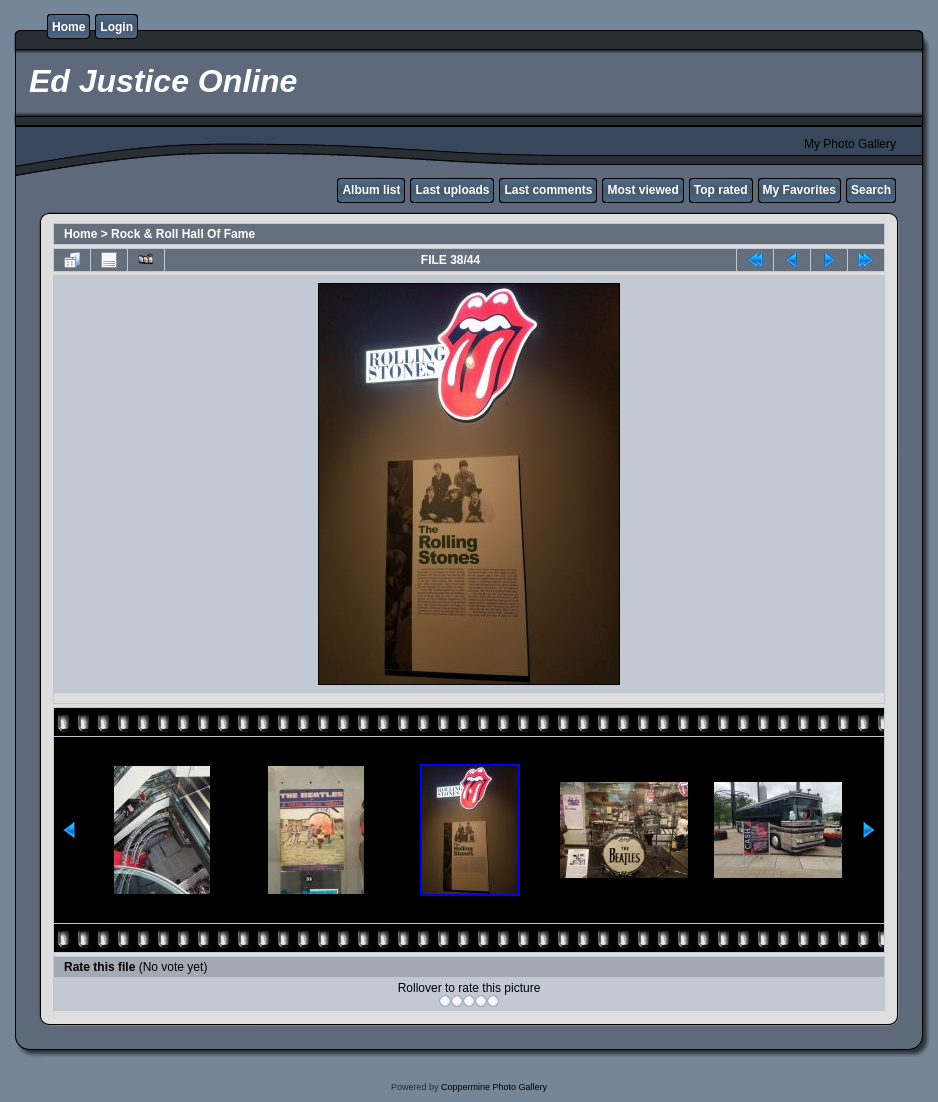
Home (68, 27)
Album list (371, 190)
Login (116, 27)
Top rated (721, 190)
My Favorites (799, 190)
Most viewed (642, 190)
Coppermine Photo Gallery (494, 1087)
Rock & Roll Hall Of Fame (183, 234)
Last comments (548, 190)
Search (871, 190)
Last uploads (452, 190)
